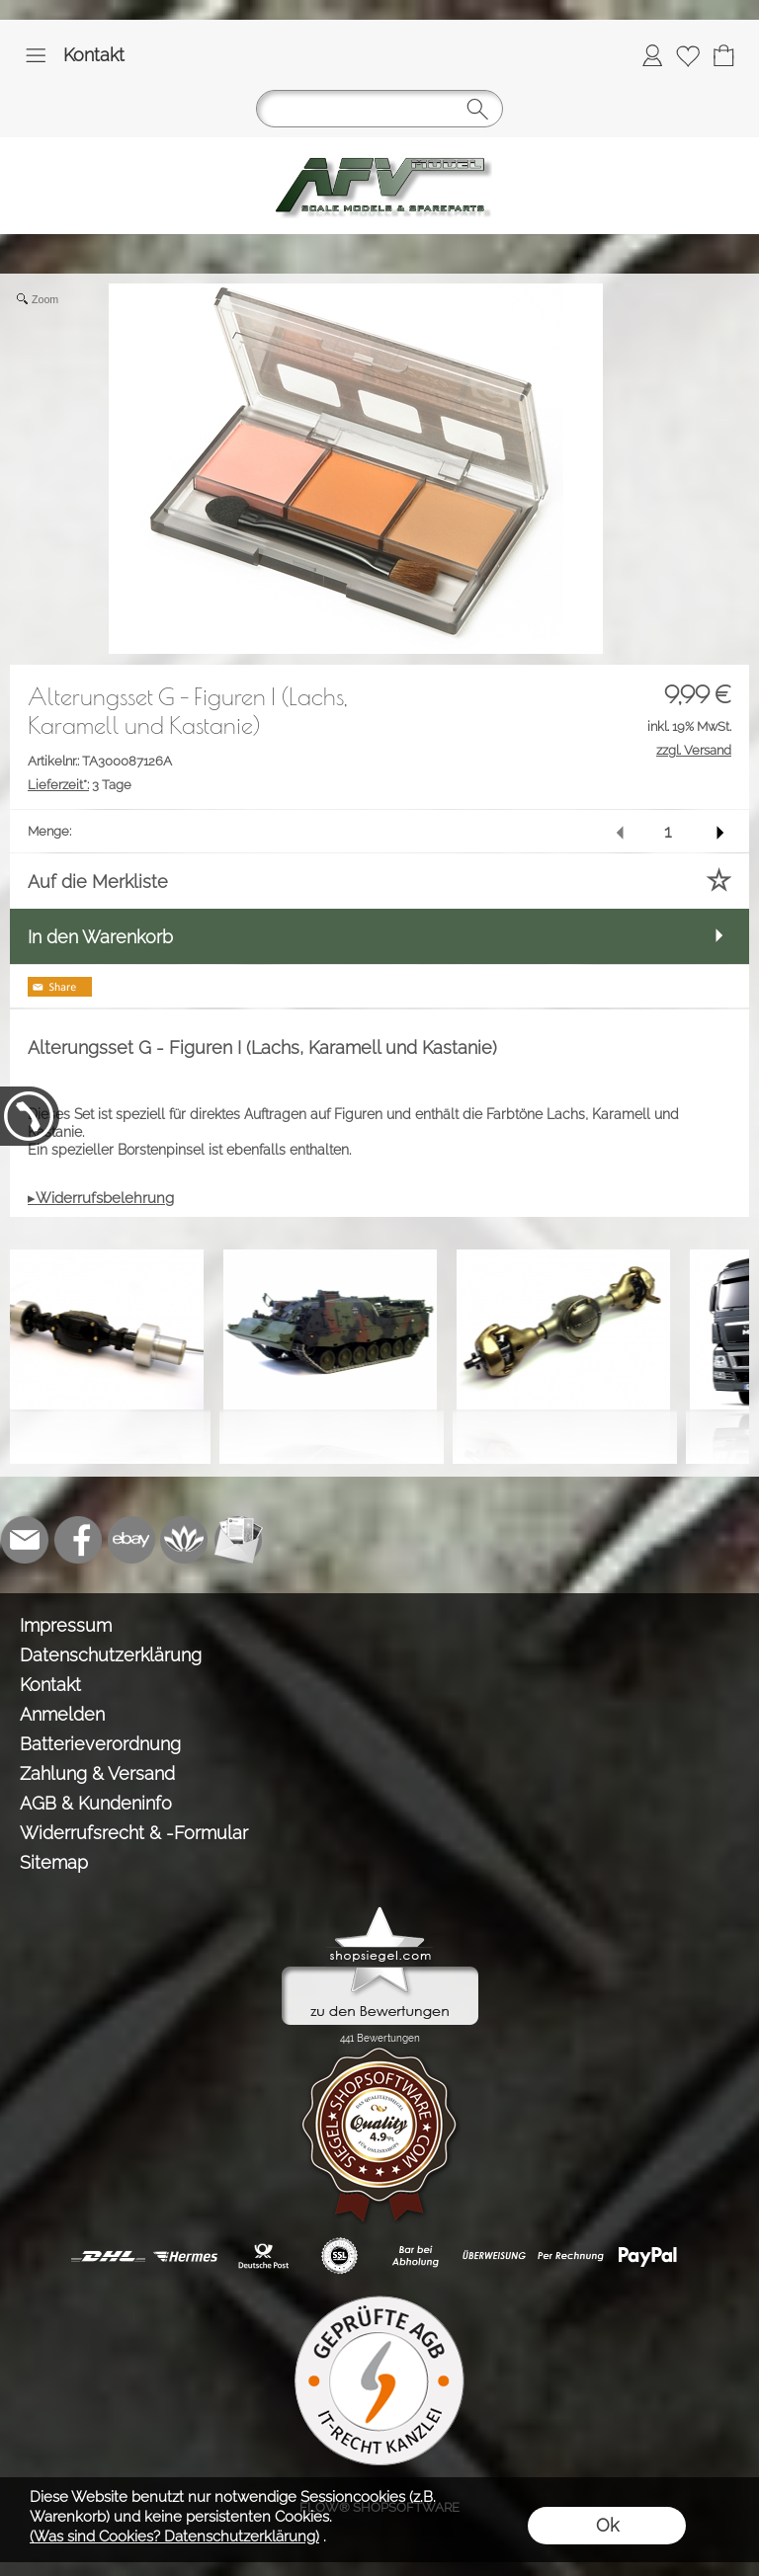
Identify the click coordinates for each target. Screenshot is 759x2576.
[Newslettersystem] (238, 1540)
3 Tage (79, 784)
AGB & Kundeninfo (96, 1803)
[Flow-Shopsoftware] (185, 1540)
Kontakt (94, 54)
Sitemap (54, 1862)
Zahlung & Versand (97, 1773)
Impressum (66, 1625)
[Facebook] (78, 1540)
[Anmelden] (652, 55)
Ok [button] (607, 2525)
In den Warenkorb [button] (100, 936)
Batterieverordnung (100, 1743)
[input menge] (667, 831)
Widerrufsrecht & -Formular (134, 1832)
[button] (35, 55)
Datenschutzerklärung (111, 1655)
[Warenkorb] (723, 55)
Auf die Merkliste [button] (98, 881)
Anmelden (62, 1714)
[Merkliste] (688, 55)
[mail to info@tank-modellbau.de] (24, 1540)
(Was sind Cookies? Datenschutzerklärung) (174, 2536)
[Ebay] (131, 1540)
